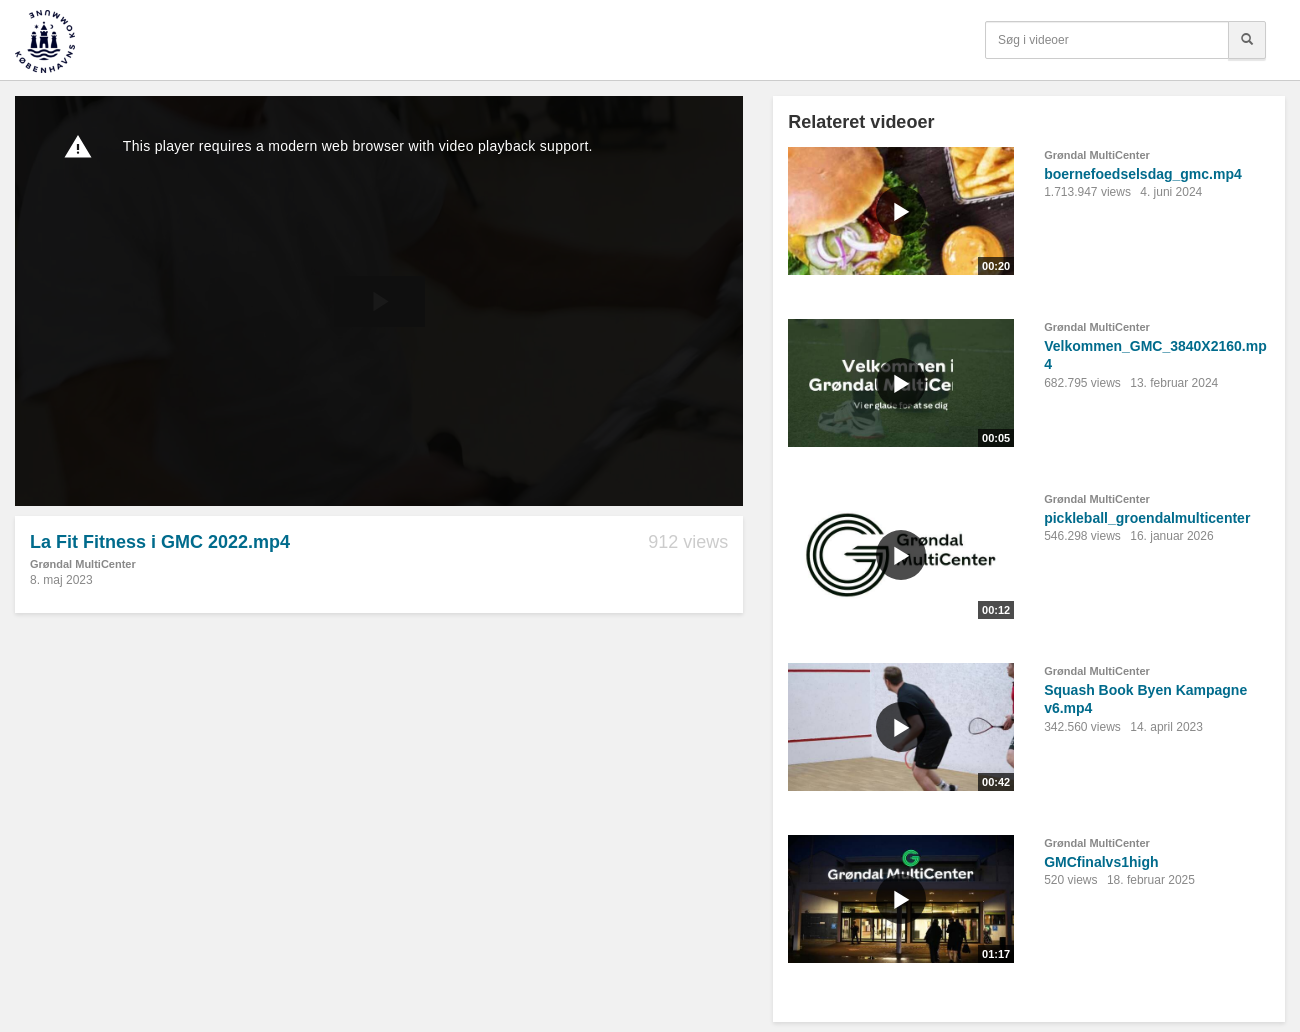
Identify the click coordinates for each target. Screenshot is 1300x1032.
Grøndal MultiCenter (83, 564)
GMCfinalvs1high (1101, 862)
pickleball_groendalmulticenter (1147, 518)
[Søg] (1247, 40)
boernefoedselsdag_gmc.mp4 (1143, 174)
